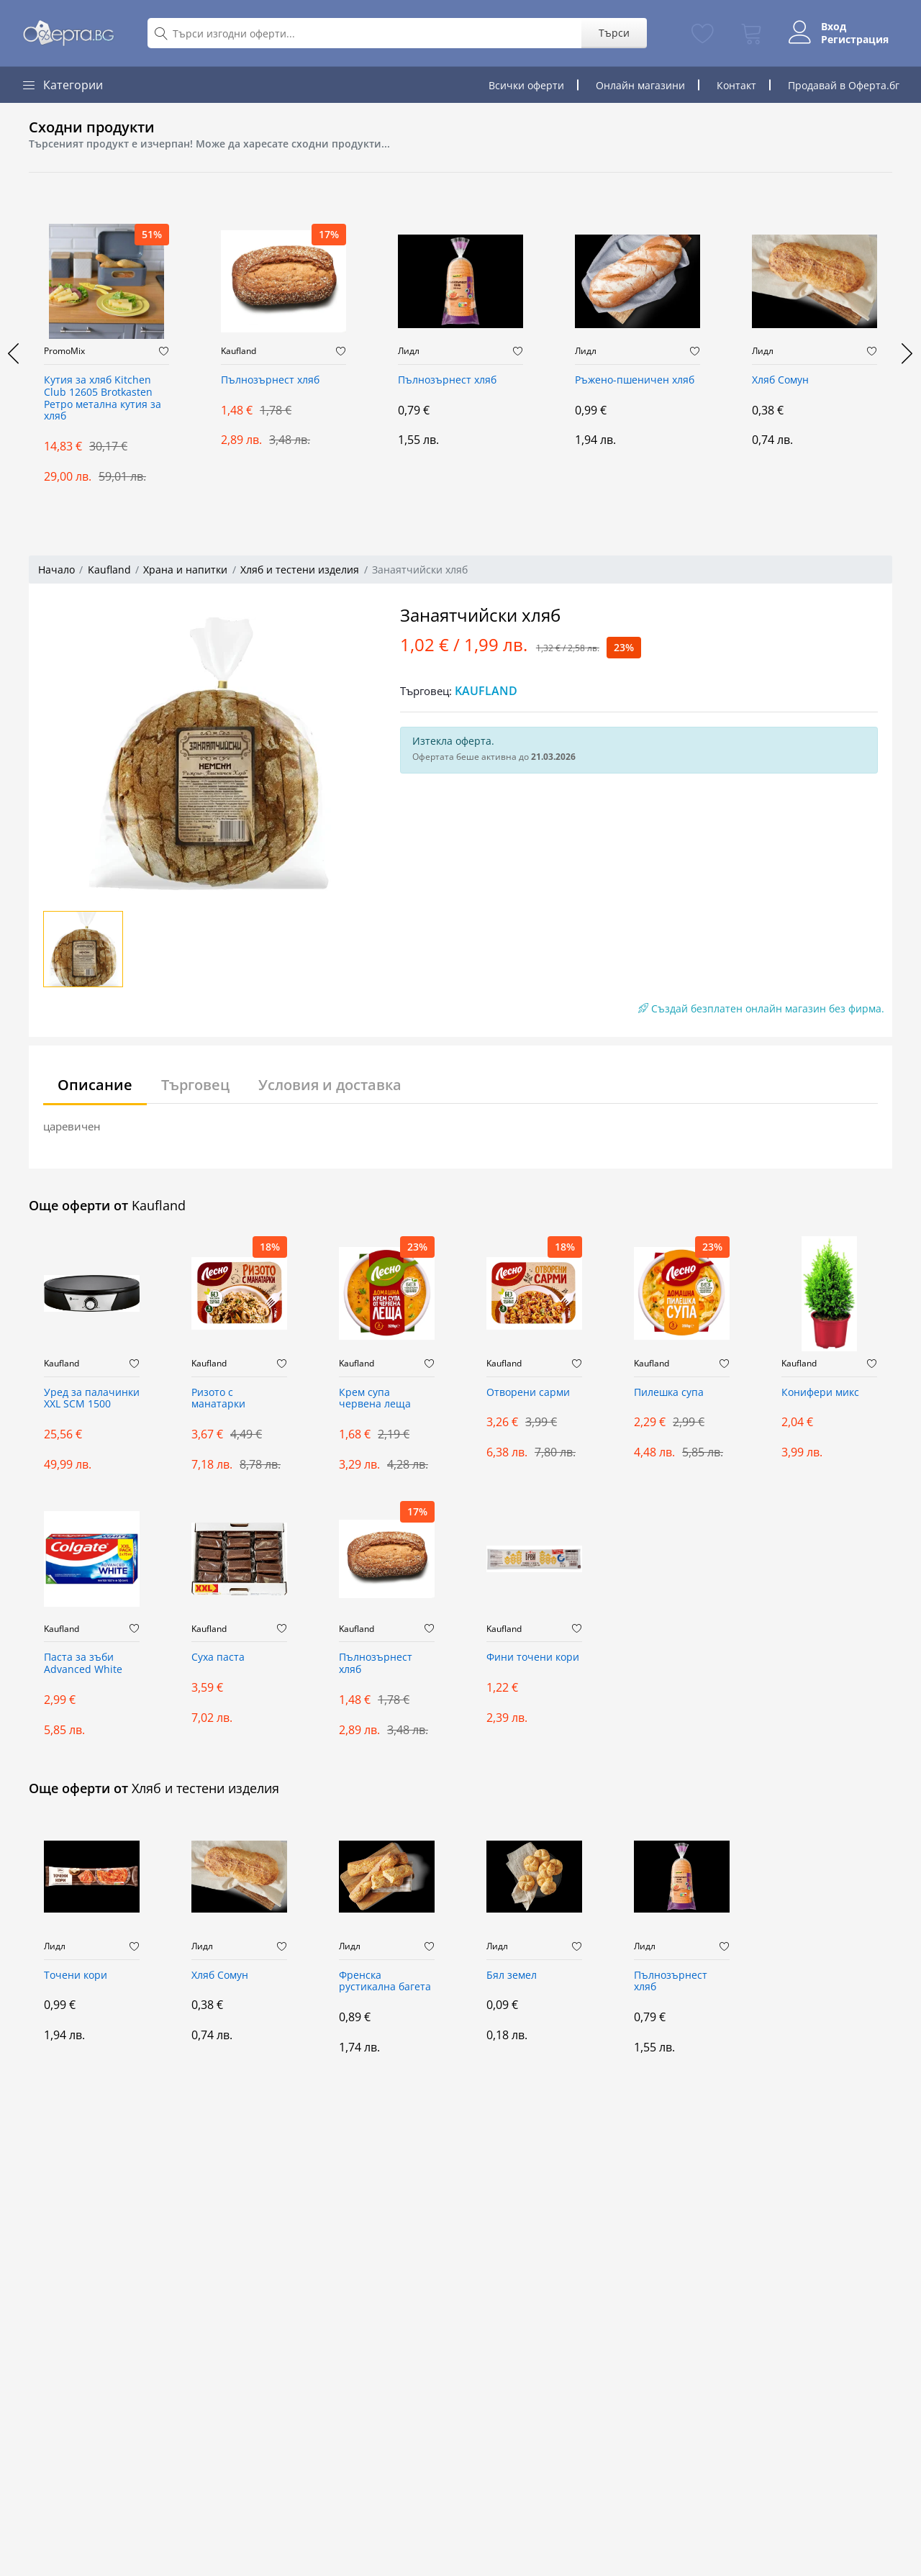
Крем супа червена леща (375, 1399)
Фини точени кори (532, 1657)
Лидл (408, 351)
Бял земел (511, 1975)
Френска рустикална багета (385, 1981)
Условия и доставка (329, 1084)
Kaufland (238, 351)
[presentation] (14, 353)
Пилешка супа (669, 1393)
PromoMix (64, 351)
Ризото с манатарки (218, 1399)
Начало (56, 569)
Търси (613, 33)
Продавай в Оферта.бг (843, 85)
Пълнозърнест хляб (270, 380)
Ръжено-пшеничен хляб (634, 380)
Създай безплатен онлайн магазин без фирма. (761, 1008)
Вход (832, 26)
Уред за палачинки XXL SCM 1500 (92, 1399)
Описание (95, 1084)
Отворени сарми (528, 1393)
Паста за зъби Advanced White (83, 1663)
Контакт (736, 85)
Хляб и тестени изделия (299, 569)
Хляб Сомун (780, 380)
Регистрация (854, 39)
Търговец (195, 1084)
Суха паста (218, 1657)
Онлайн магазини (640, 85)
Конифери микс (820, 1393)
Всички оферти (526, 85)
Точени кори (75, 1975)
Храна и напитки (185, 569)
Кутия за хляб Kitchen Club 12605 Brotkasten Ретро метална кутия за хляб (102, 398)
